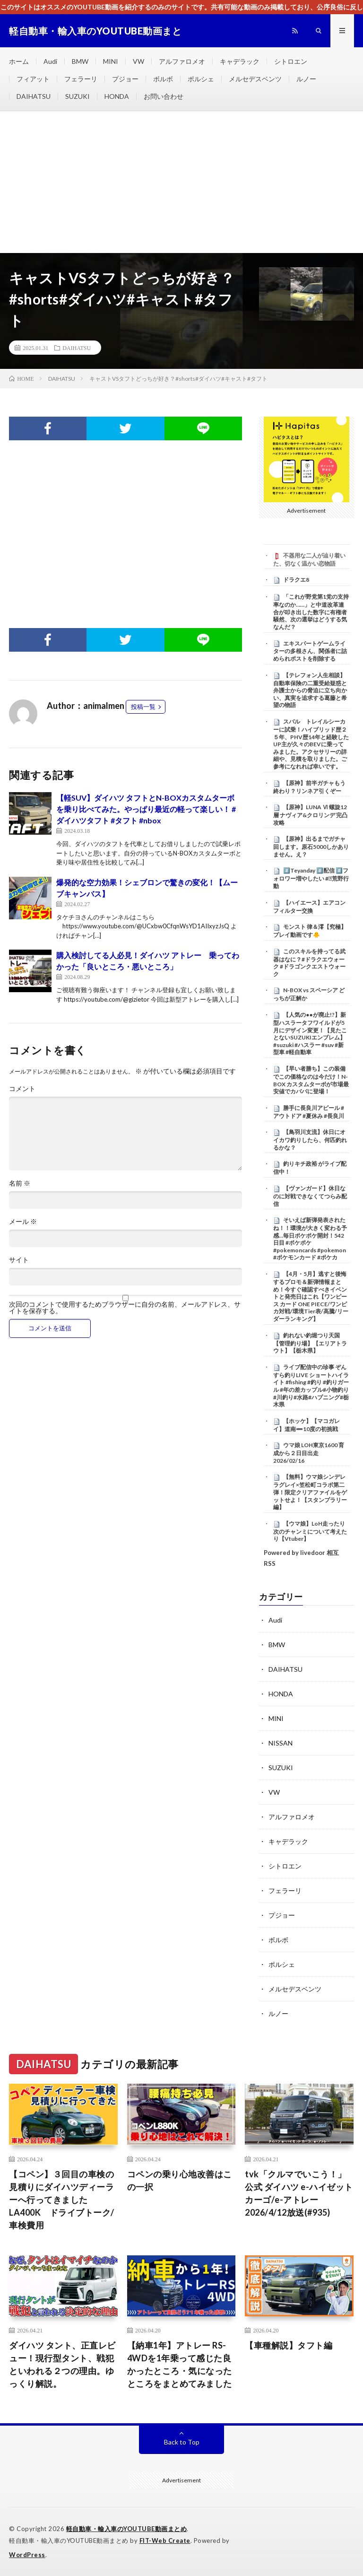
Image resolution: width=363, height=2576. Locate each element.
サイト (19, 1260)
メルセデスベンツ (255, 79)
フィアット (33, 79)
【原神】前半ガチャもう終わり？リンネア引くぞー (309, 787)
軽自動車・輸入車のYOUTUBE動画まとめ (126, 2528)
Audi (50, 61)
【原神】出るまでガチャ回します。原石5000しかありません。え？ (311, 846)
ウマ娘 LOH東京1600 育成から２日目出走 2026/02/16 (308, 1452)
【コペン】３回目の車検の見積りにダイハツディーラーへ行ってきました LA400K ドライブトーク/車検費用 (61, 2199)
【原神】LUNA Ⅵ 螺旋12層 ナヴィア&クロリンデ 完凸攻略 (310, 814)
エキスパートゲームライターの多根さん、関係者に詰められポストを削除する (310, 651)
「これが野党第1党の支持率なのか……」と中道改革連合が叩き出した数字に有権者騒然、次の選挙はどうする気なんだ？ (311, 611)
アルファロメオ (182, 61)
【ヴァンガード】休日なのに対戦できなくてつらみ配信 (310, 1196)
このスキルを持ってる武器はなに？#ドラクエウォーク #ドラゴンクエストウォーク (309, 963)
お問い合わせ (163, 96)
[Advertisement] (181, 182)
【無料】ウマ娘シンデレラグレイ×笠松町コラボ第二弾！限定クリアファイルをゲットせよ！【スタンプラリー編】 (310, 1492)
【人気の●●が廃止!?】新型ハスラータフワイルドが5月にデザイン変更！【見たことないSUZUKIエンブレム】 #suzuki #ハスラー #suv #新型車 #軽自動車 (312, 1033)
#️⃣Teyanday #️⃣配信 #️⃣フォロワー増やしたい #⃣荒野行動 (311, 878)
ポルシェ (201, 79)
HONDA (116, 96)
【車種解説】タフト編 (288, 2345)
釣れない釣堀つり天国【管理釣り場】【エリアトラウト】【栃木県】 (310, 1343)
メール (23, 1221)
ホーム (19, 61)
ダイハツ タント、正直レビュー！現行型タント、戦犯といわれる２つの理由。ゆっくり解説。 (62, 2364)
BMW (80, 61)
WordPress (27, 2555)
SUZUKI (77, 96)
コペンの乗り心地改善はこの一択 (179, 2180)
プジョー (125, 79)
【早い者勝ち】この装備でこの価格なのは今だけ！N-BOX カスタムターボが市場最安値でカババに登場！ (311, 1080)
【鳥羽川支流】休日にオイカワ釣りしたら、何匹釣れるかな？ (310, 1139)
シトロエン (290, 61)
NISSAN (280, 1743)
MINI (110, 61)
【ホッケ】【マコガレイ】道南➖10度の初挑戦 (306, 1424)
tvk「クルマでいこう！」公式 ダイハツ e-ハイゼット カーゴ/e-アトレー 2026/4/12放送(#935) (299, 2193)
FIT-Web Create (164, 2540)
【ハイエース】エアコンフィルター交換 (309, 906)
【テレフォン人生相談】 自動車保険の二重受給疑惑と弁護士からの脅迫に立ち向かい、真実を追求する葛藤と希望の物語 (310, 690)
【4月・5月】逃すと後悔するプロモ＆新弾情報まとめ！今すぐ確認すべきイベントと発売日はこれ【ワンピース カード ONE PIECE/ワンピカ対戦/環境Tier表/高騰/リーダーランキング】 (310, 1296)
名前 (19, 1183)
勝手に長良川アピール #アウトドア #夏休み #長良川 (308, 1111)
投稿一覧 (143, 706)
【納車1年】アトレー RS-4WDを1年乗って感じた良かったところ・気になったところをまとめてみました (179, 2364)
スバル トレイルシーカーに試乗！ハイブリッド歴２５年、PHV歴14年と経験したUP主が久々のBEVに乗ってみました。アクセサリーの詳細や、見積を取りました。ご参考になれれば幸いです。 (311, 744)
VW (138, 61)
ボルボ (163, 79)
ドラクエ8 (296, 579)
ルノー (306, 79)
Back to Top (181, 2442)
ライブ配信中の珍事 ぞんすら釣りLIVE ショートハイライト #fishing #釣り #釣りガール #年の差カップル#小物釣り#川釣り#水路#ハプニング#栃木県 (311, 1385)
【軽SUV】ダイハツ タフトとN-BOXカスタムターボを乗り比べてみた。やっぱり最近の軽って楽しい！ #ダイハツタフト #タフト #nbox (146, 809)
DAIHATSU (34, 96)
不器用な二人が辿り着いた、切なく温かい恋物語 (309, 559)
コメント (22, 1088)
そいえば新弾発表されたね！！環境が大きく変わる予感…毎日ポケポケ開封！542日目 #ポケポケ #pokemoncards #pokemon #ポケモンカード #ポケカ (310, 1238)
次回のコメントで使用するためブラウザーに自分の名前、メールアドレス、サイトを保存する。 (125, 1307)
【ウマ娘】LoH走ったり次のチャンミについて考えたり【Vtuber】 (310, 1531)
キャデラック (239, 61)
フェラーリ (80, 79)
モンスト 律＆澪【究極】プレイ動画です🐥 (309, 930)
